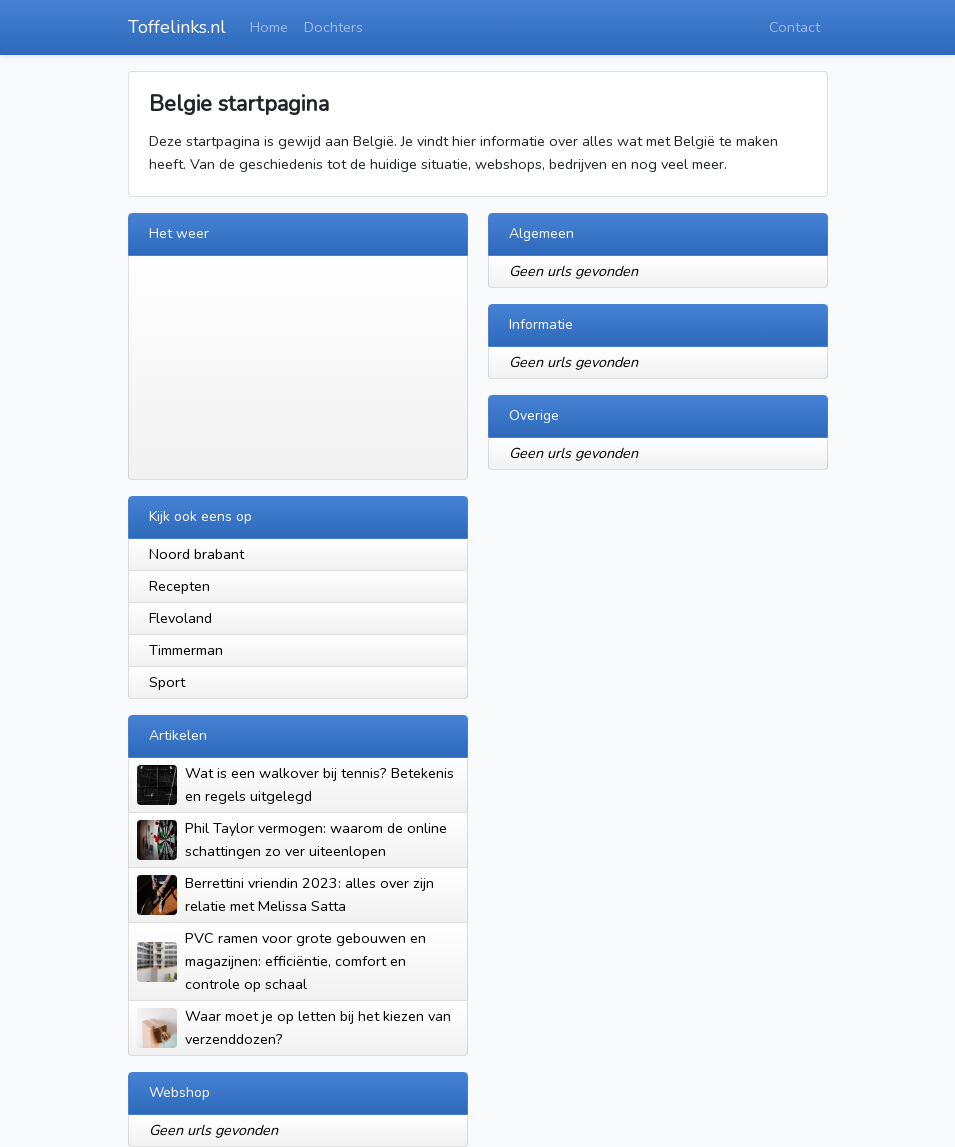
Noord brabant (196, 554)
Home (269, 27)
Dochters (333, 27)
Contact (794, 27)
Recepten (179, 586)
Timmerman (186, 650)
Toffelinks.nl (177, 27)
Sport (167, 682)
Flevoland (180, 618)
